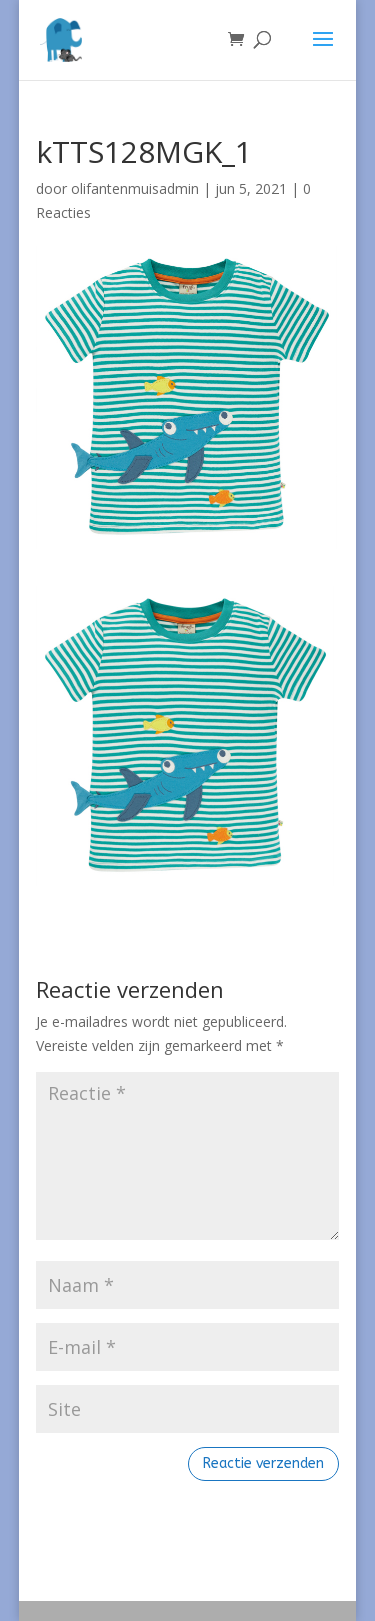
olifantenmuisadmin (135, 188)
